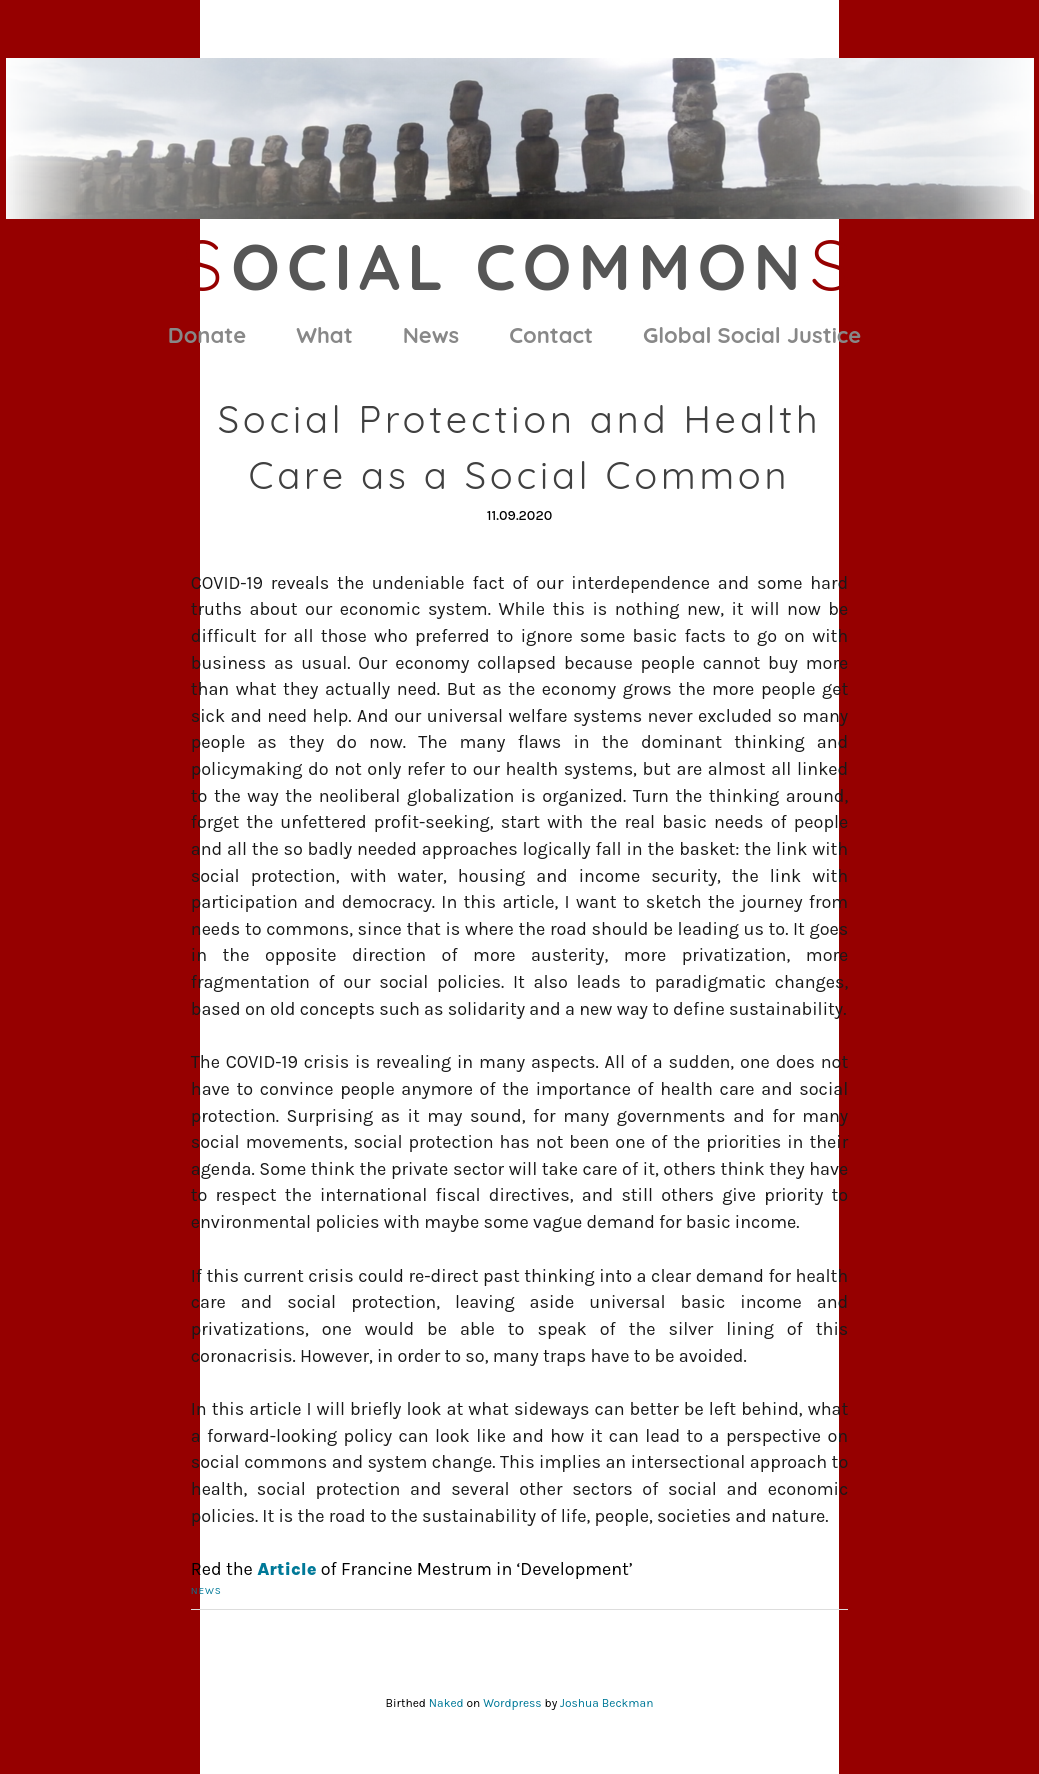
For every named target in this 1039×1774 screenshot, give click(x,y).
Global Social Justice (752, 335)
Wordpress (512, 1703)
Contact (551, 335)
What (324, 335)
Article (286, 1569)
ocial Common (519, 266)
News (431, 335)
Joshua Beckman (606, 1703)
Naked (446, 1703)
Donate (207, 335)
